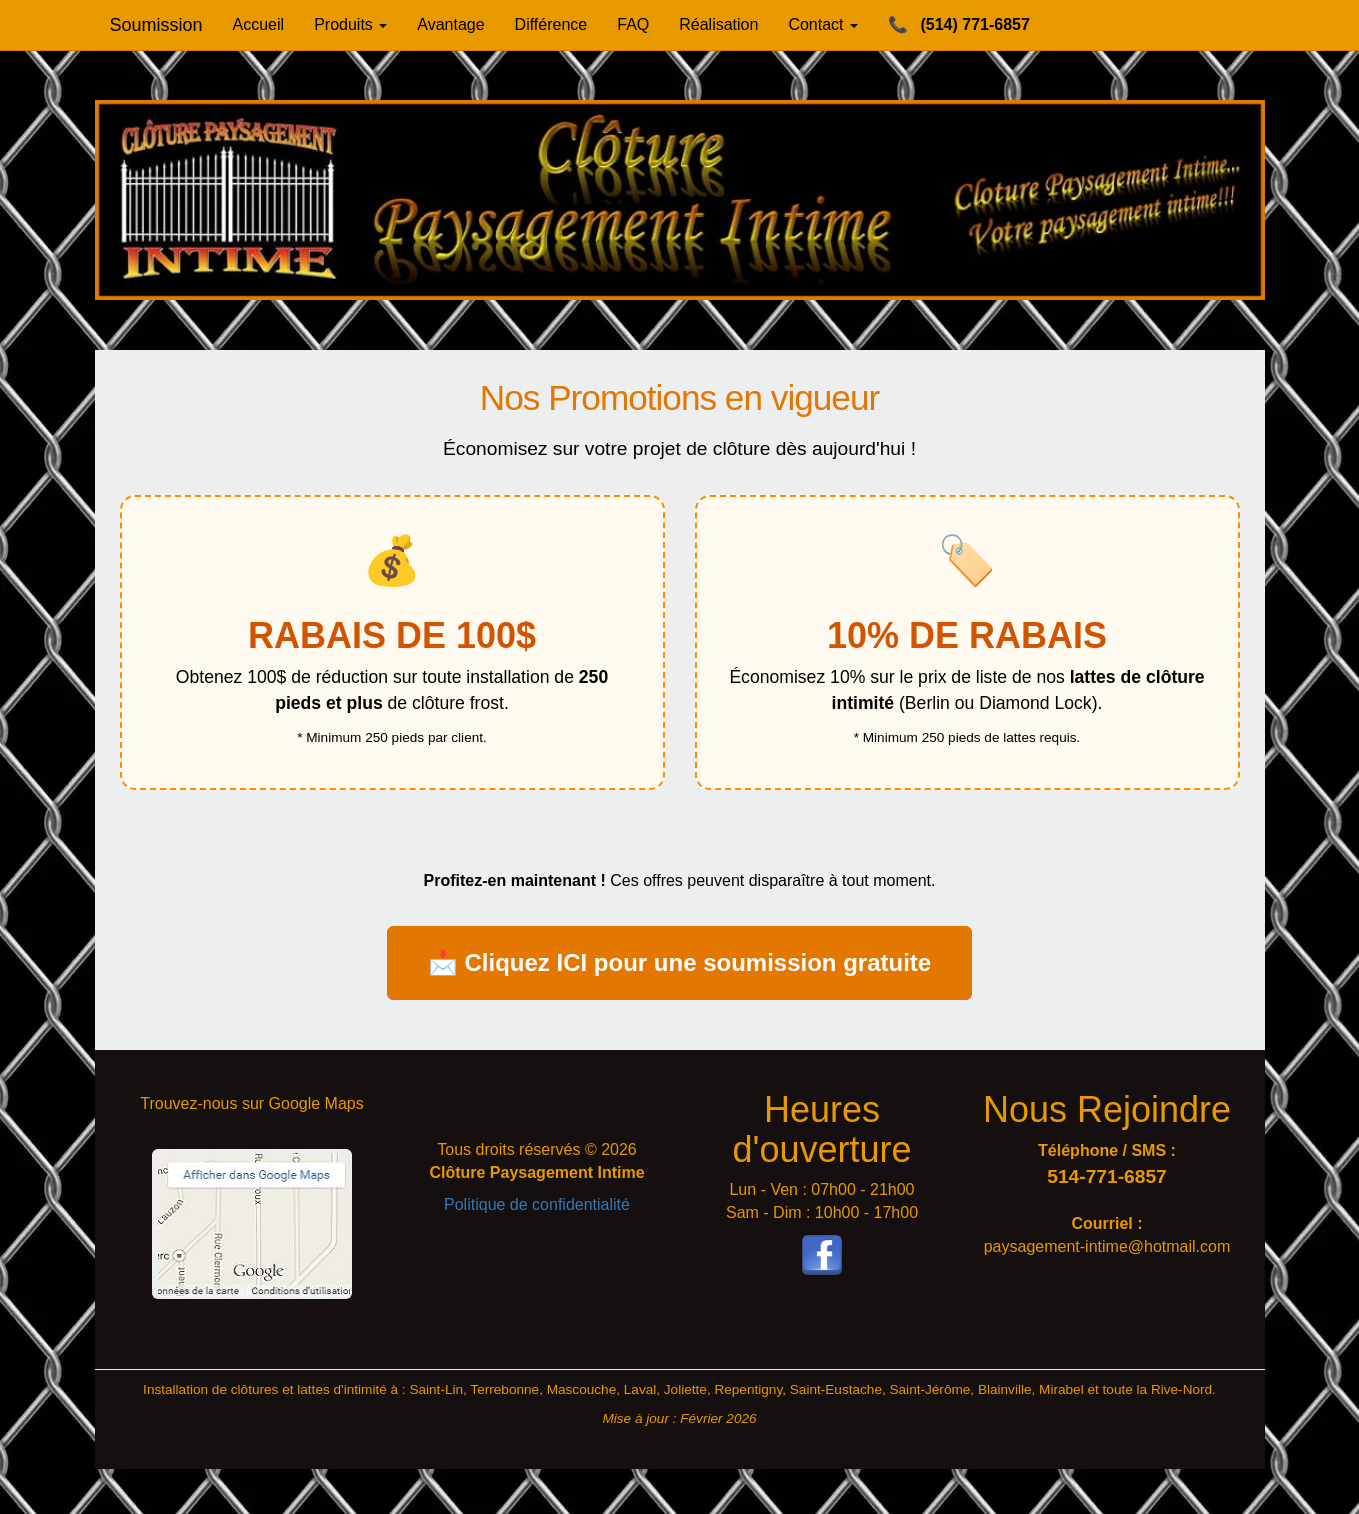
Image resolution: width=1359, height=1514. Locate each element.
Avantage (450, 24)
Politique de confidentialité (537, 1204)
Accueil (259, 24)
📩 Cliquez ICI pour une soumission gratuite (679, 962)
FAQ (633, 24)
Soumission (156, 25)
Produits (350, 24)
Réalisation (718, 24)
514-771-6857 (1107, 1176)
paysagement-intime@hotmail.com (1107, 1246)
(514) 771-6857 (959, 24)
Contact (823, 24)
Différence (551, 24)
